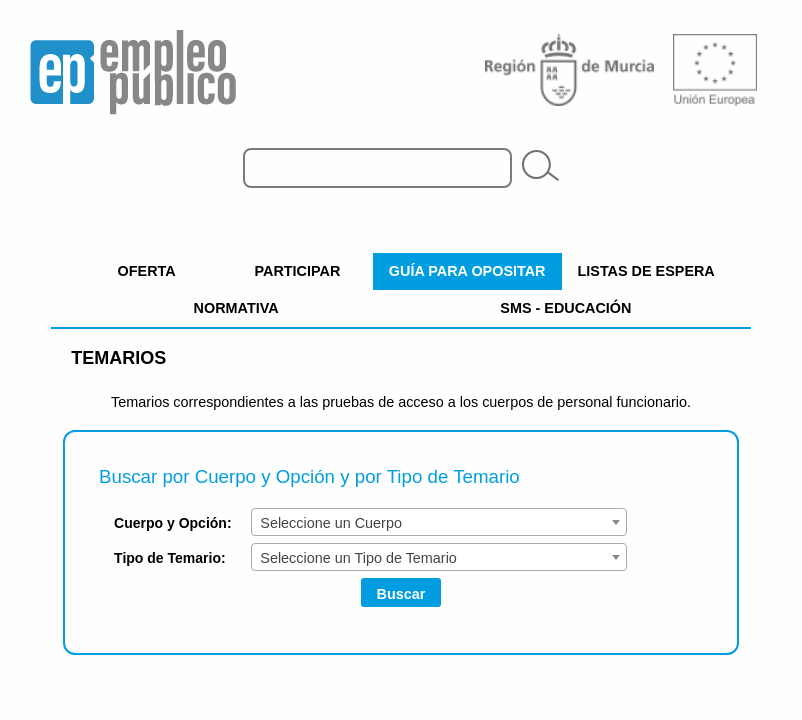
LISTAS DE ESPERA (646, 271)
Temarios (118, 358)
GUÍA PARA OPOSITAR (467, 271)
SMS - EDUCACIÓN (565, 308)
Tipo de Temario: (170, 558)
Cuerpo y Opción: (172, 523)
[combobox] (438, 522)
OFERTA (147, 271)
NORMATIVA (236, 308)
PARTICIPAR (298, 271)
